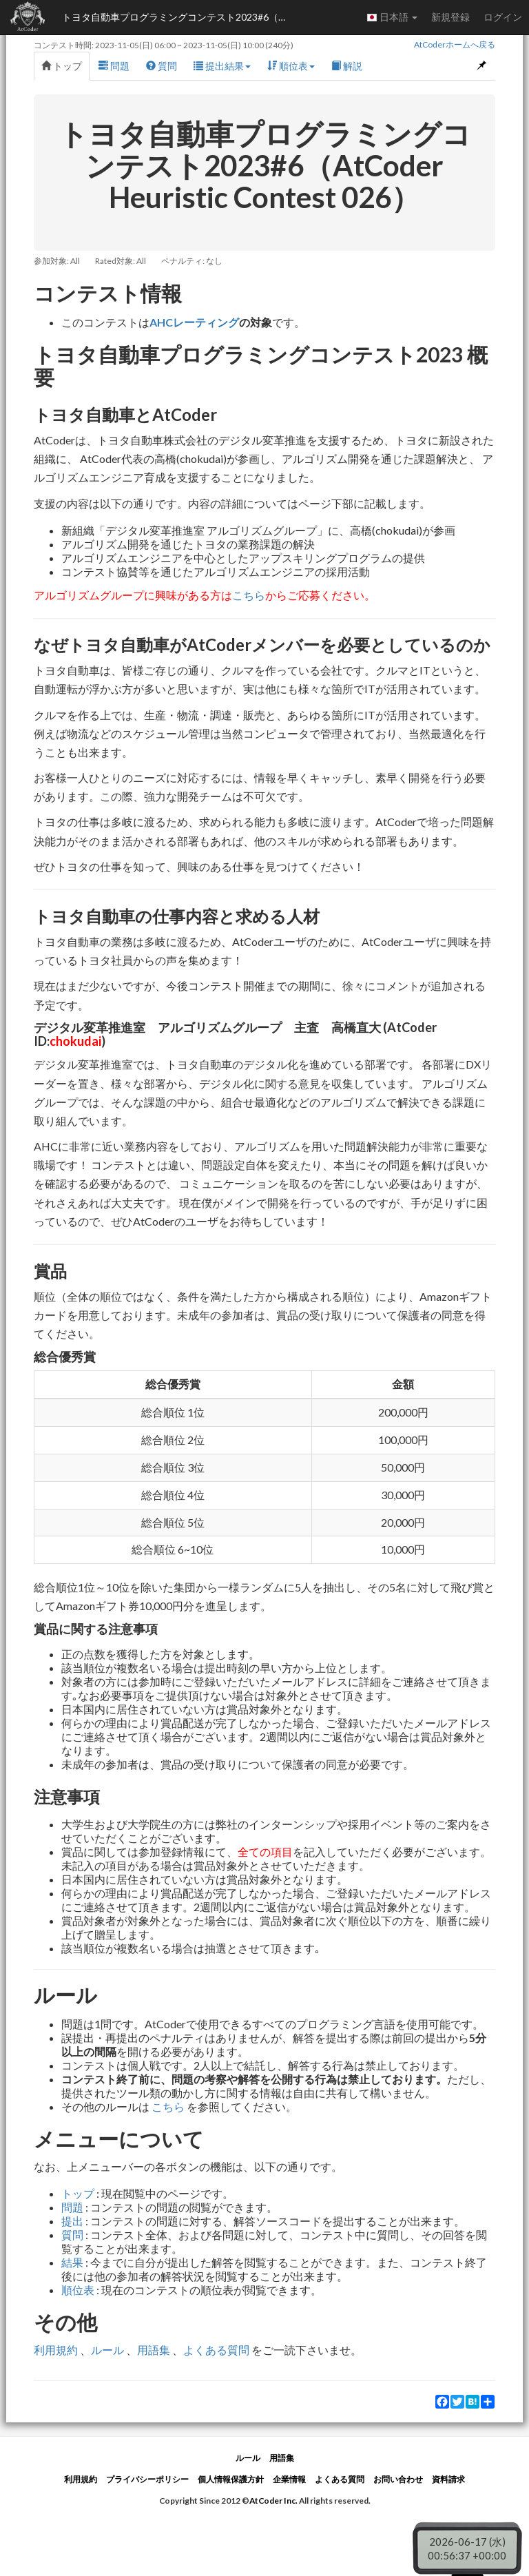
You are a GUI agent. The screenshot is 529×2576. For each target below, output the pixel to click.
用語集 (153, 2349)
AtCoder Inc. (273, 2500)
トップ (61, 66)
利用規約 (56, 2349)
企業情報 (289, 2479)
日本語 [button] (391, 17)
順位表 (77, 2289)
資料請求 (448, 2479)
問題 (113, 66)
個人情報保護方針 (231, 2479)
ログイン (503, 17)
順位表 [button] (291, 66)
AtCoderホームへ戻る (454, 44)
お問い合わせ (398, 2479)
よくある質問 (216, 2349)
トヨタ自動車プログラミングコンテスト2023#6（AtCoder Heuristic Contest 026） (179, 17)
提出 (72, 2220)
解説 (346, 66)
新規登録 (450, 17)
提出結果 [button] (222, 66)
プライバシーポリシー (147, 2479)
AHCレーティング (194, 322)
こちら (248, 594)
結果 (72, 2262)
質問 (161, 66)
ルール (107, 2349)
